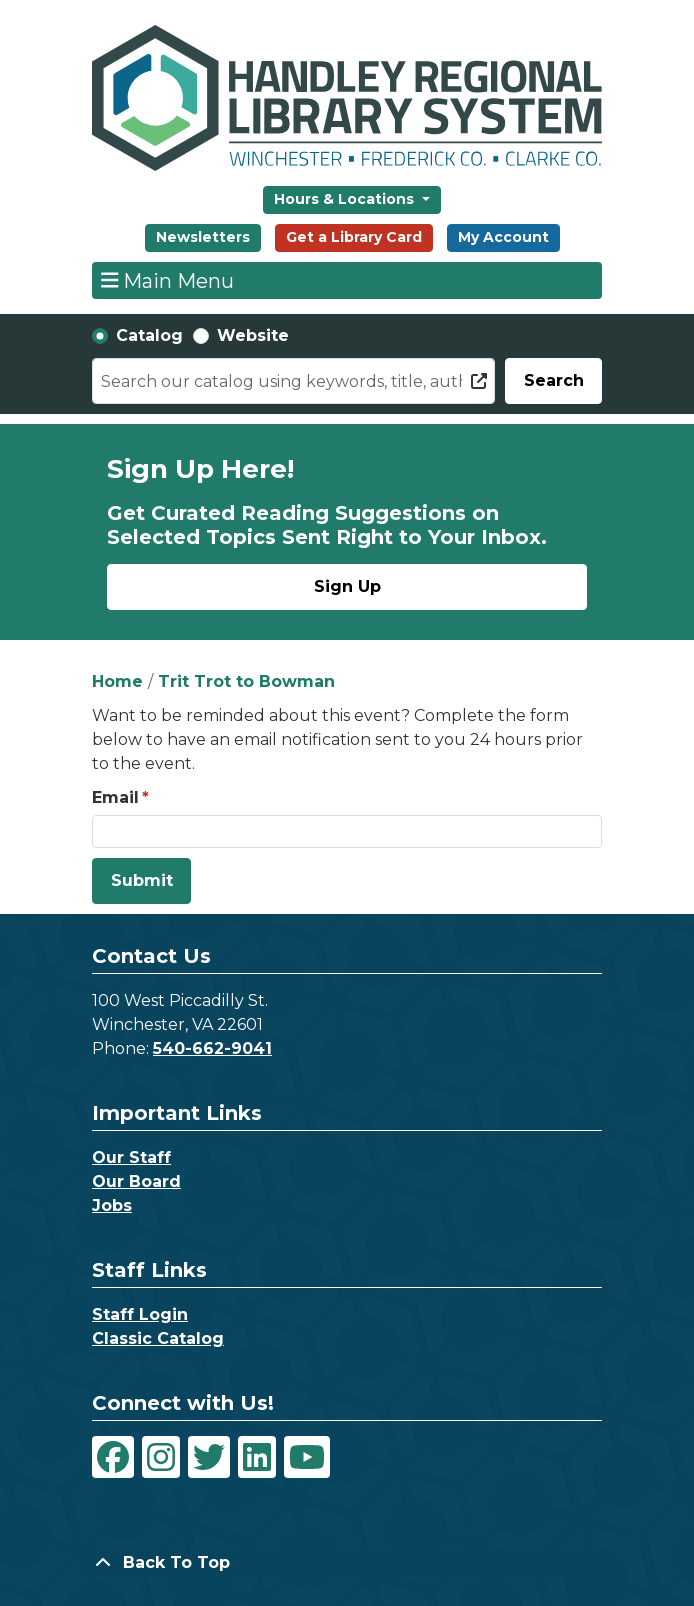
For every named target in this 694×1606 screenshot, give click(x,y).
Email (115, 797)
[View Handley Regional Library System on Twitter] (209, 1457)
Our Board (136, 1181)
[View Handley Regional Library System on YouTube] (307, 1457)
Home (117, 681)
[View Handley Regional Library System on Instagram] (161, 1457)
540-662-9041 (212, 1048)
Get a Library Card (354, 237)
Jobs (112, 1205)
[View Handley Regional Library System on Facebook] (113, 1457)
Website (253, 335)
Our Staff (131, 1157)
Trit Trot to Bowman (246, 681)
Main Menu (168, 280)
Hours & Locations (346, 199)
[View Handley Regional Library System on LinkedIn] (257, 1457)
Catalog (149, 335)
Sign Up (347, 586)
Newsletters (203, 237)
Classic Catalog (158, 1338)
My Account (503, 237)
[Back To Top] (347, 1563)
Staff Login (140, 1314)
